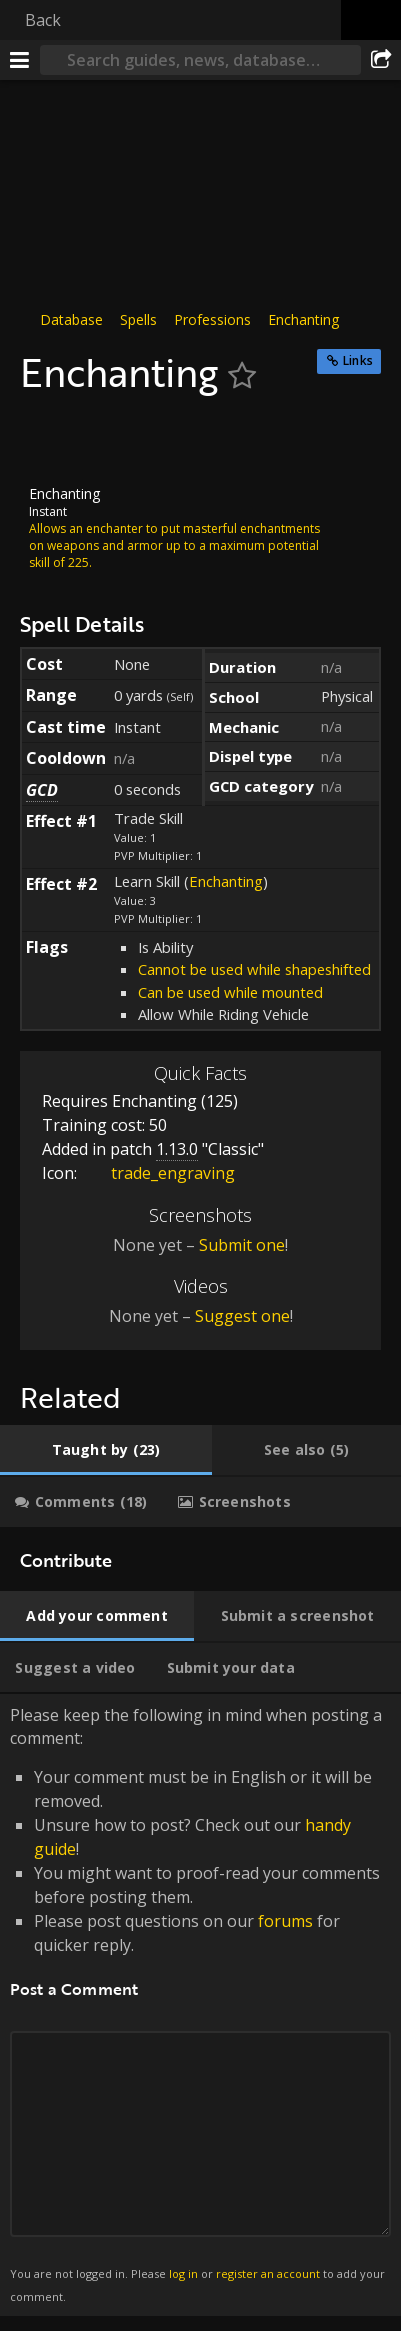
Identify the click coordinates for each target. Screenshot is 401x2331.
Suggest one (242, 1316)
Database (71, 319)
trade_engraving (158, 1173)
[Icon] (54, 441)
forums (285, 1921)
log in (183, 2273)
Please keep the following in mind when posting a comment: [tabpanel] (200, 2005)
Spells (138, 319)
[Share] (381, 60)
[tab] (106, 1450)
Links (358, 360)
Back (43, 20)
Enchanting (303, 319)
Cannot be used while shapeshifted (254, 969)
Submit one (242, 1245)
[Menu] (20, 60)
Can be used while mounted (230, 992)
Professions (212, 319)
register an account (268, 2273)
